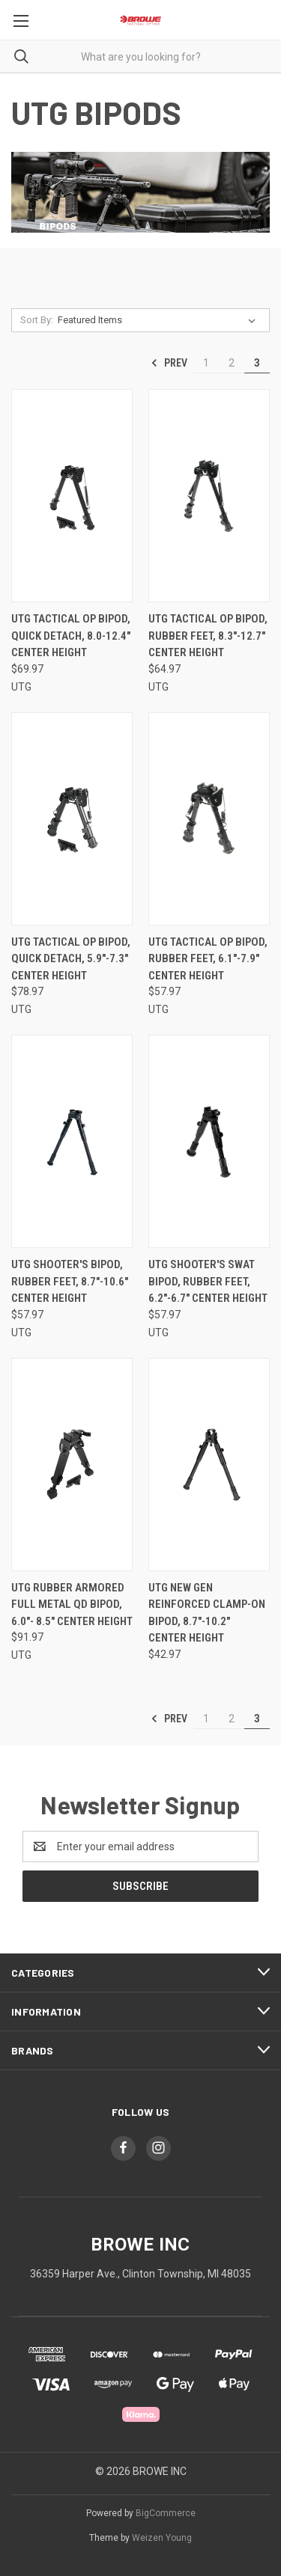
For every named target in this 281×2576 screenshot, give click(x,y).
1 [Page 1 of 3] (206, 363)
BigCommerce (166, 2513)
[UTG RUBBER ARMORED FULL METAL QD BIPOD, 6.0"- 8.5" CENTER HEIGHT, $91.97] (72, 1464)
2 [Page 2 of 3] (232, 363)
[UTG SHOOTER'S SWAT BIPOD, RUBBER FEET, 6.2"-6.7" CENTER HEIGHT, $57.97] (209, 1141)
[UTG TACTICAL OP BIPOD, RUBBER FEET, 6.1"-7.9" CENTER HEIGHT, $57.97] (209, 819)
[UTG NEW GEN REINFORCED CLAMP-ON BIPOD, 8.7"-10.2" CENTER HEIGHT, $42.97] (209, 1464)
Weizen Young (162, 2538)
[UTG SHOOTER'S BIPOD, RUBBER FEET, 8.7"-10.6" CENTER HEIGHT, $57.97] (72, 1141)
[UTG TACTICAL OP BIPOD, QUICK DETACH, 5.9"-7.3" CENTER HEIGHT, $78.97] (72, 819)
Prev (169, 362)
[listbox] (159, 320)
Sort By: (36, 319)
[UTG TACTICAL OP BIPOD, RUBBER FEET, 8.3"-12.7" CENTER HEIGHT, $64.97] (209, 495)
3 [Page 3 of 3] (257, 363)
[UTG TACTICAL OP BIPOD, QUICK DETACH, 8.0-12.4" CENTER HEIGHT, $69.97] (72, 495)
